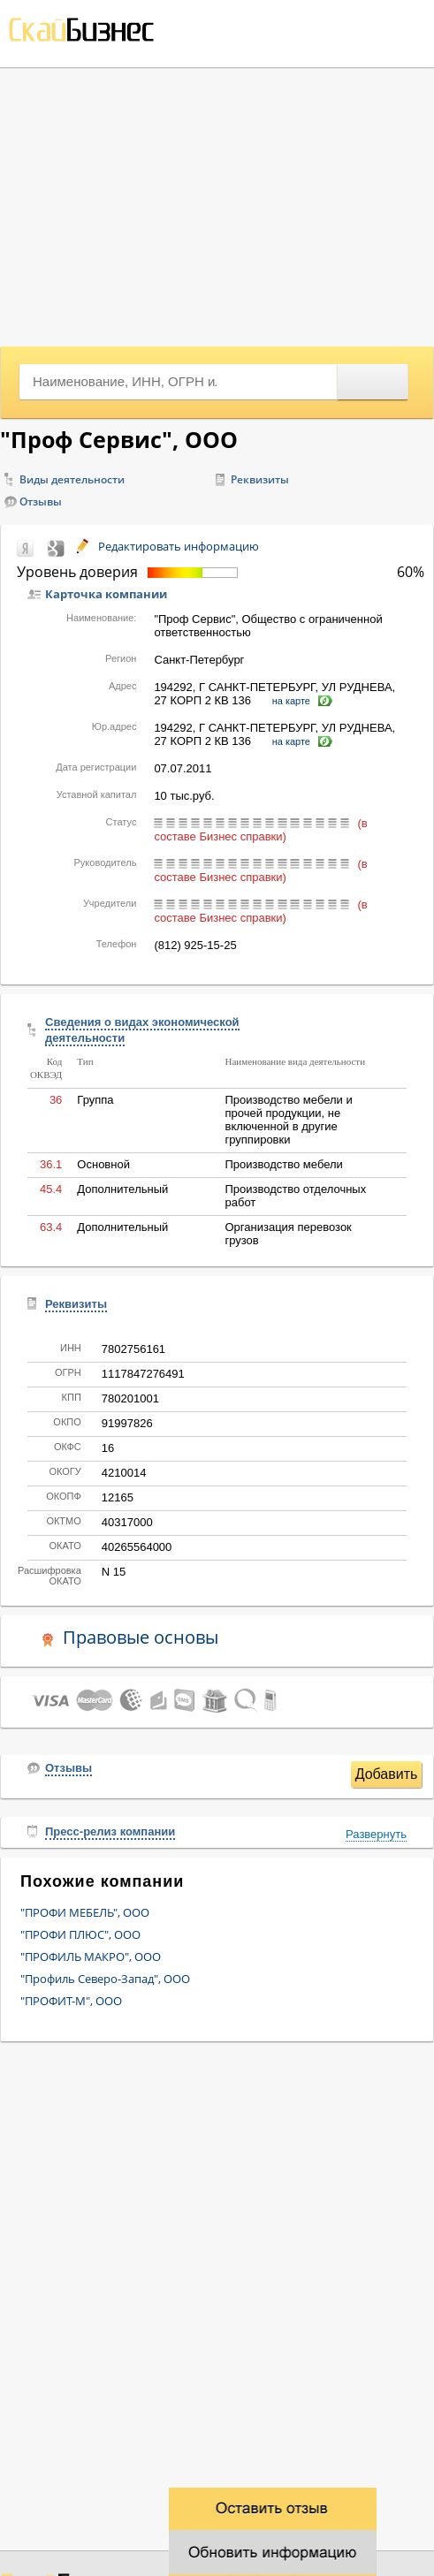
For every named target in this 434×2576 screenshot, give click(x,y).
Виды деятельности (72, 479)
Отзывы (40, 501)
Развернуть (376, 1834)
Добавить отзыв (386, 1777)
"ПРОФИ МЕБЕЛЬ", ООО (84, 1912)
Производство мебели (283, 1164)
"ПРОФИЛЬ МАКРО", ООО (90, 1956)
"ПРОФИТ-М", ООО (71, 2001)
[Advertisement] (217, 200)
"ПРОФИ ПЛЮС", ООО (80, 1934)
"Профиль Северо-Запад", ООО (105, 1979)
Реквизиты (260, 479)
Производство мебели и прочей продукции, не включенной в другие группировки (288, 1119)
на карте (291, 700)
